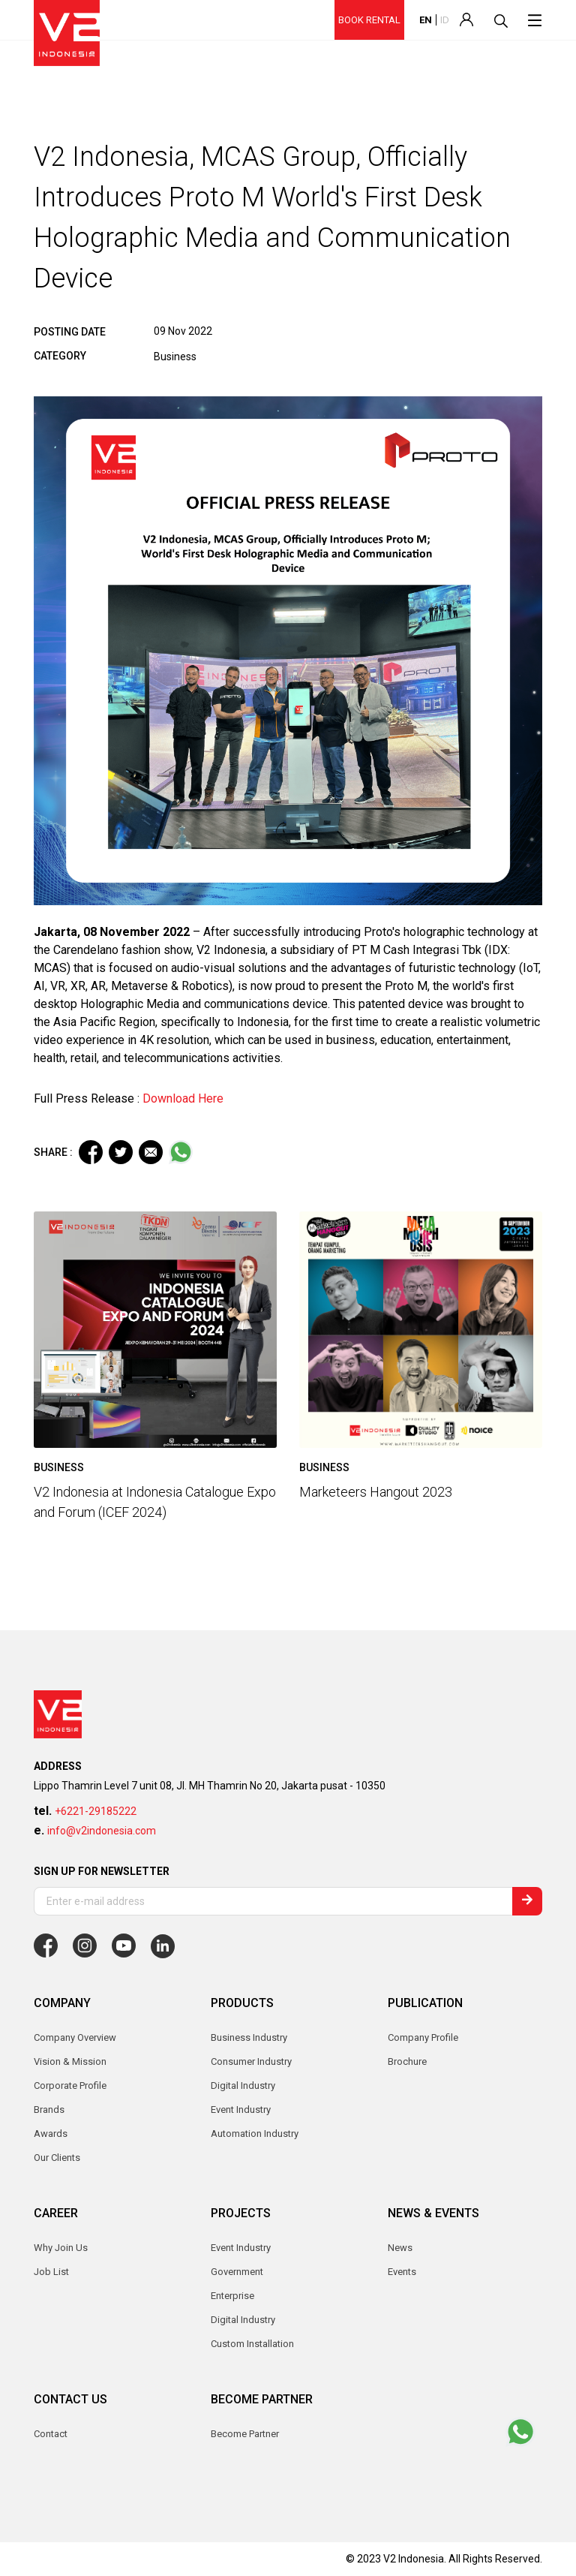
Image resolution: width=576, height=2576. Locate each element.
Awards (51, 2133)
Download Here (183, 1098)
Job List (51, 2271)
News (400, 2247)
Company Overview (75, 2037)
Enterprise (232, 2295)
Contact (51, 2433)
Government (237, 2271)
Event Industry (241, 2247)
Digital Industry (243, 2319)
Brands (49, 2109)
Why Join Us (61, 2247)
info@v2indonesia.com (101, 1831)
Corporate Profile (70, 2085)
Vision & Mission (70, 2061)
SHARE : (53, 1152)
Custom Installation (252, 2343)
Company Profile (423, 2037)
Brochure (407, 2061)
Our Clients (57, 2157)
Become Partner (245, 2433)
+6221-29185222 (95, 1811)
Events (402, 2271)
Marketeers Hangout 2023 (375, 1492)
